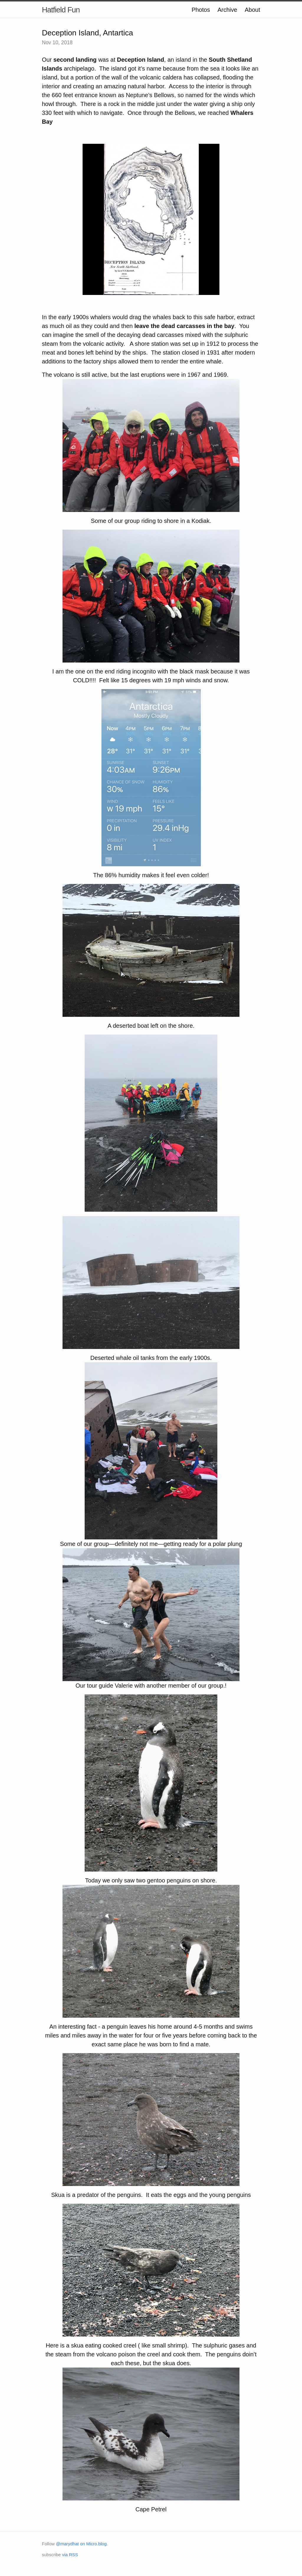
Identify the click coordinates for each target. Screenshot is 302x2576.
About (252, 9)
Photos (201, 9)
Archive (227, 9)
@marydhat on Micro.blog (81, 2543)
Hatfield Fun (61, 9)
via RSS (70, 2554)
